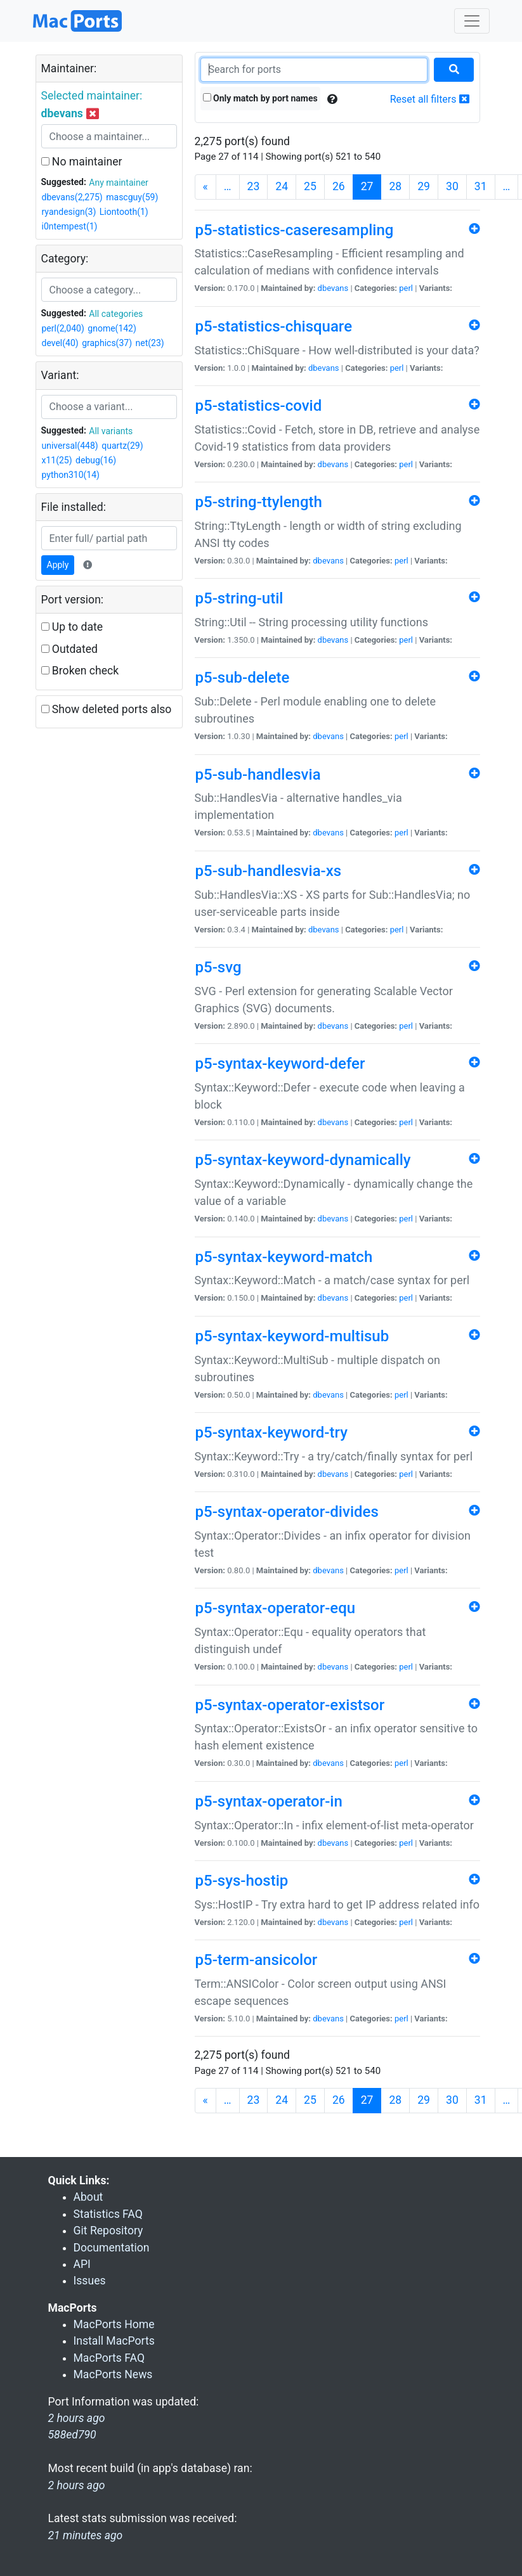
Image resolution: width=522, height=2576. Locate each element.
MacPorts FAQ (109, 2358)
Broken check (80, 670)
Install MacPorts (114, 2340)
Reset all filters (429, 99)
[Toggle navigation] (472, 21)
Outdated (69, 649)
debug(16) (95, 460)
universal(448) (70, 446)
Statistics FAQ (108, 2214)
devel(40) (60, 343)
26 (338, 186)
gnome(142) (112, 328)
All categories (116, 314)
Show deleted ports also (106, 709)
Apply (58, 565)
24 (281, 186)
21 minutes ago (85, 2535)
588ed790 (72, 2434)
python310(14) (71, 475)
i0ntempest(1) (70, 226)
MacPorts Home (114, 2324)
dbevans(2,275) (72, 197)
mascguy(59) (132, 197)
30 (452, 186)
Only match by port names (260, 98)
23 (253, 186)
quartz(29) (122, 446)
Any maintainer (118, 182)
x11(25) (57, 460)
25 (310, 186)
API (82, 2264)
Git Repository (108, 2230)
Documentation (112, 2247)
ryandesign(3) (69, 212)
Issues (90, 2280)
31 (480, 186)
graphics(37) (107, 343)
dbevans (333, 288)
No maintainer (81, 161)
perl (406, 288)
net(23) (150, 343)
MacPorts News (113, 2374)
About (88, 2197)
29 (423, 186)
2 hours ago (76, 2485)
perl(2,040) (63, 328)
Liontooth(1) (124, 212)
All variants (111, 431)
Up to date (72, 627)
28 (395, 186)
